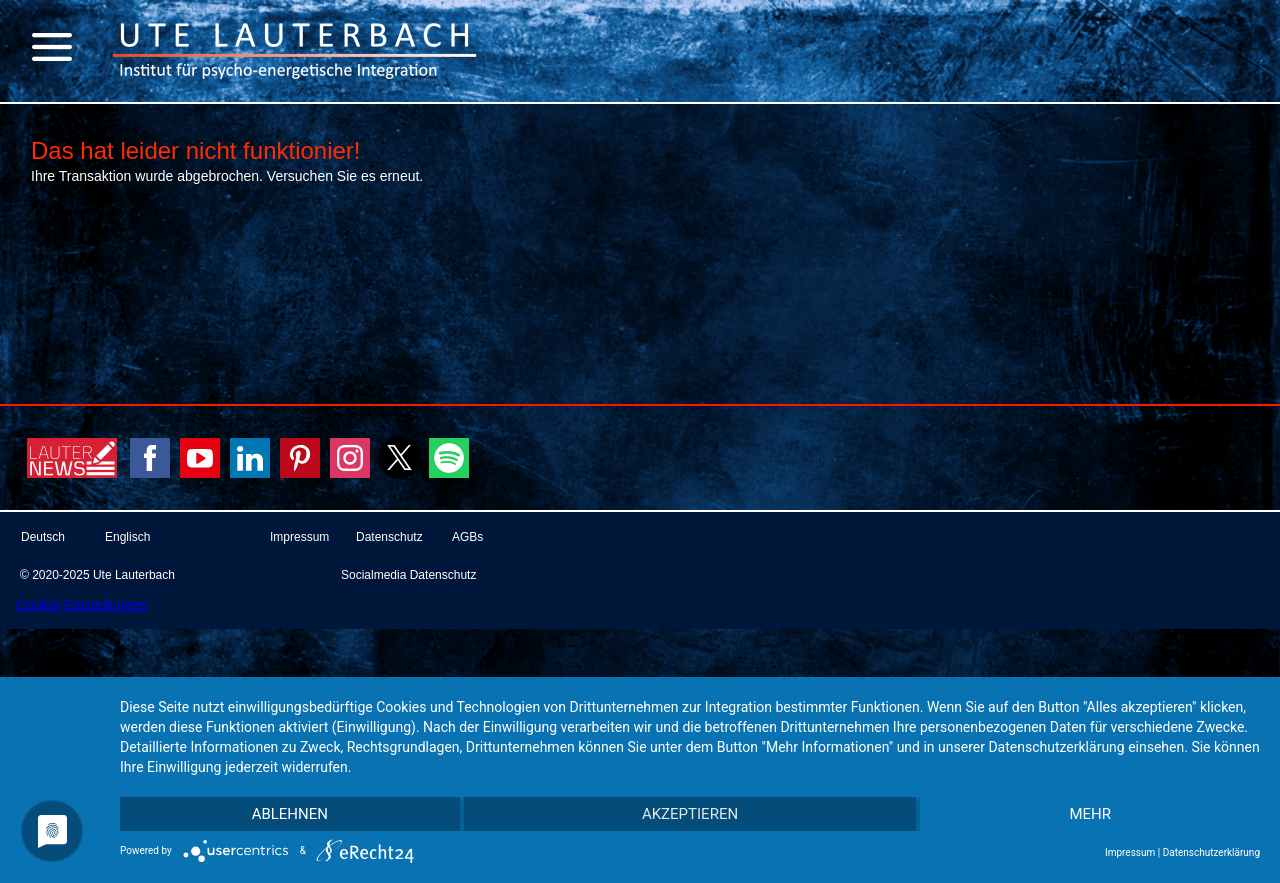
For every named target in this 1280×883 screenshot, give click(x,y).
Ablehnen (290, 814)
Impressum (1130, 852)
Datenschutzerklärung (1211, 852)
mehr (1090, 814)
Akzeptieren (690, 814)
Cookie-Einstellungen (82, 605)
